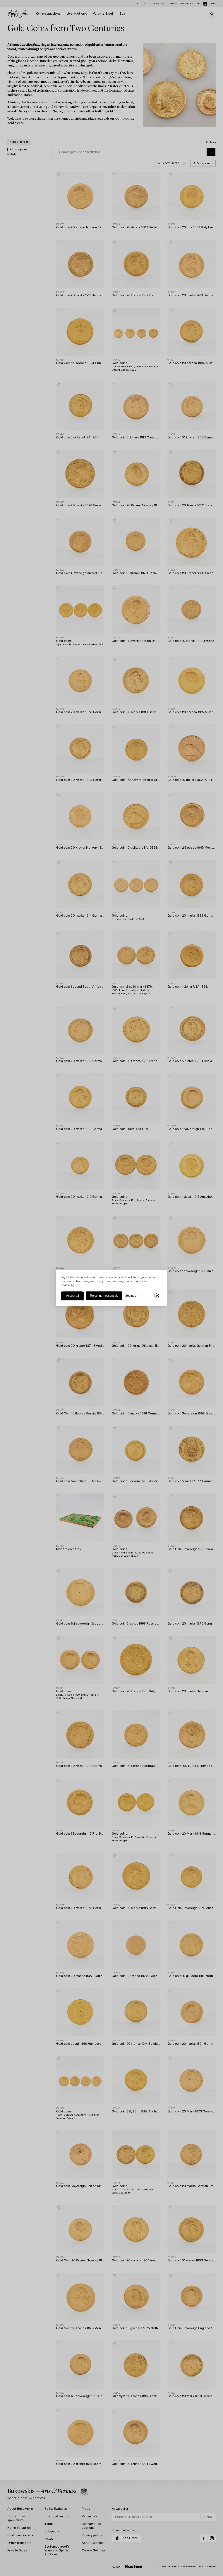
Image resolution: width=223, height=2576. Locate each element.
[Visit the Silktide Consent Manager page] (156, 1295)
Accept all (72, 1295)
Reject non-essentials (104, 1295)
